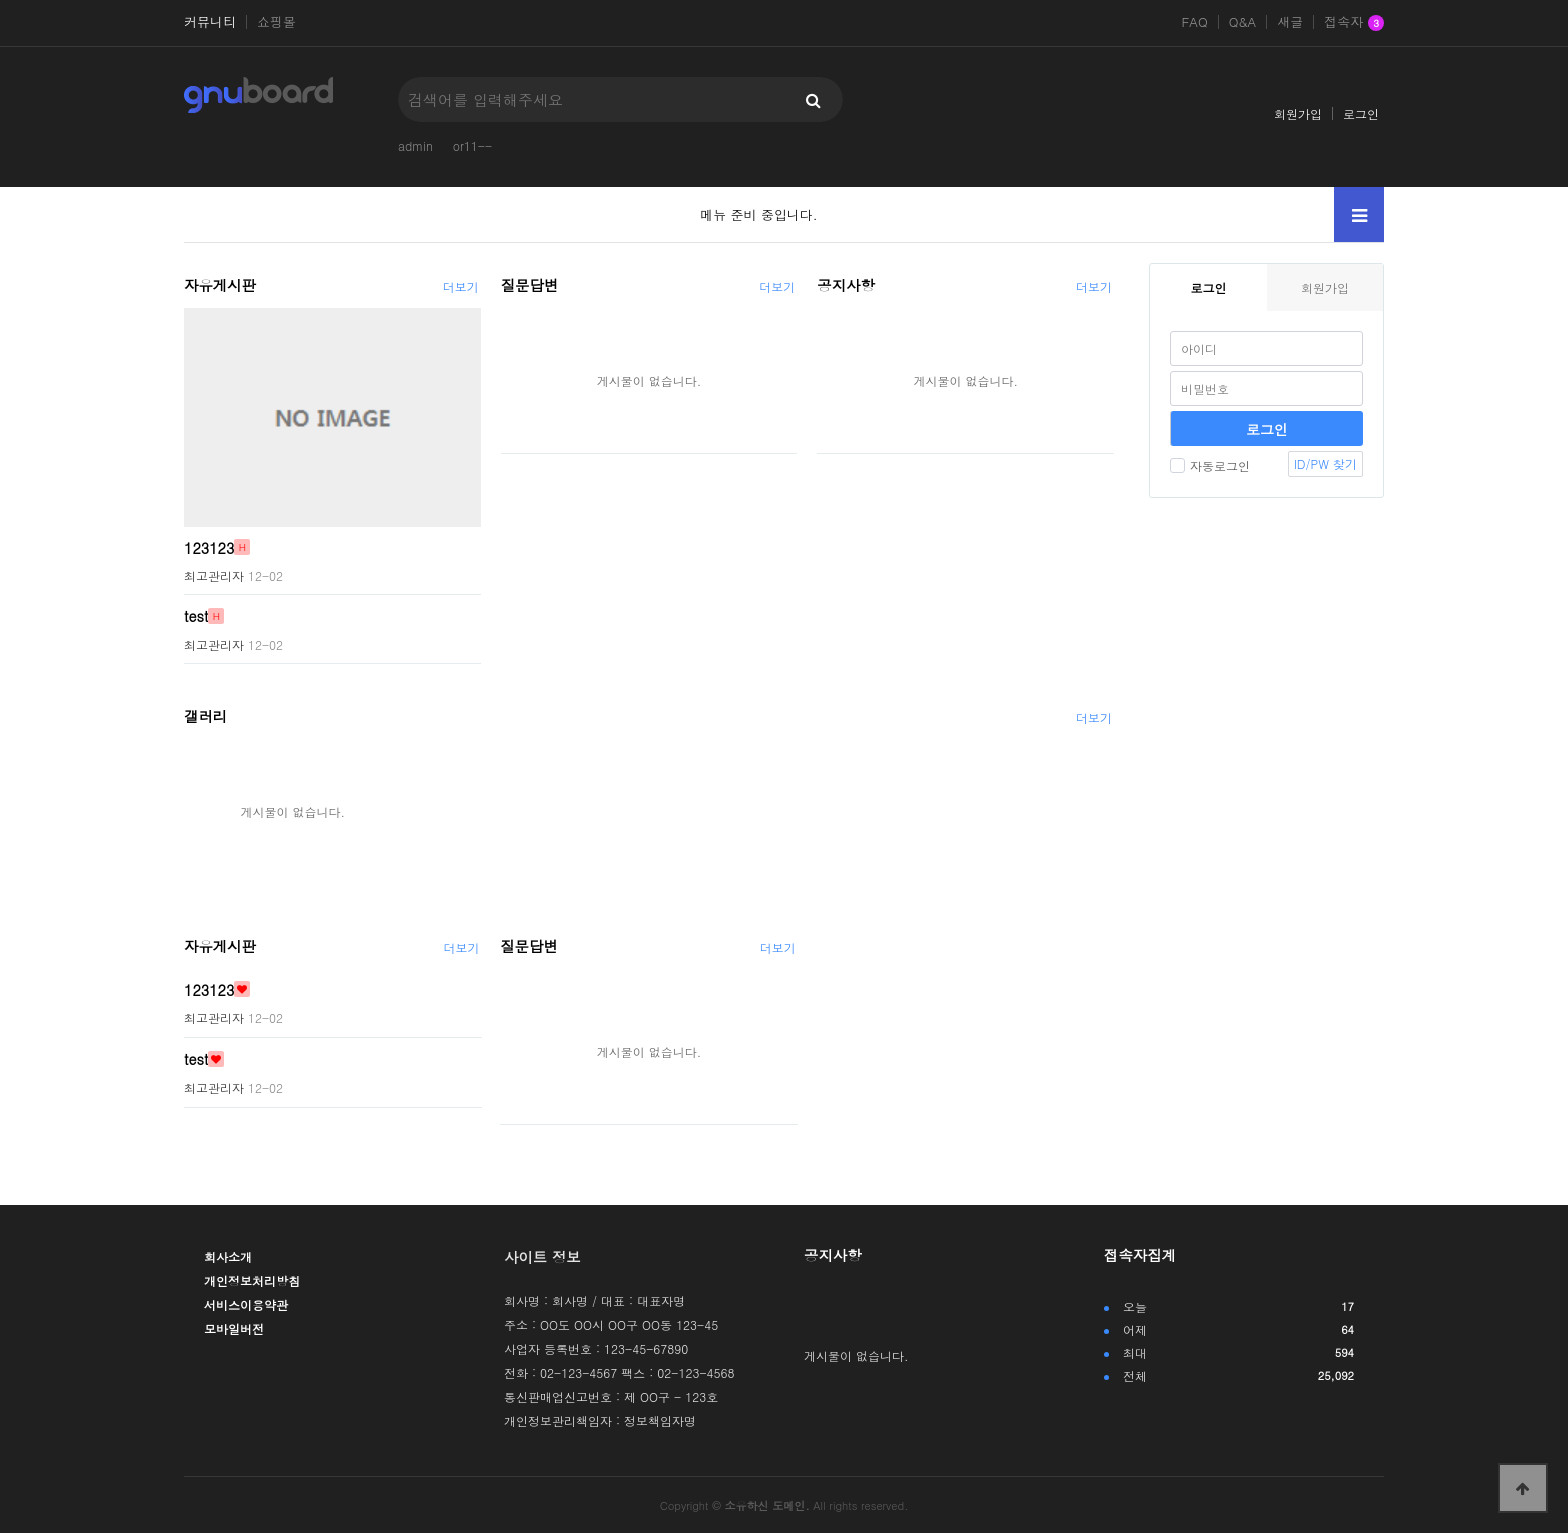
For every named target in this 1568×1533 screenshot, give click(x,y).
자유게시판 (220, 285)
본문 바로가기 (0, 0)
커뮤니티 (210, 22)
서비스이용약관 (246, 1304)
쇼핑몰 (276, 22)
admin (415, 145)
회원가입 (1298, 113)
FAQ (1194, 22)
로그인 (1361, 113)
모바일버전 (234, 1328)
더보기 (461, 286)
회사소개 (228, 1256)
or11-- (472, 145)
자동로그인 (1210, 465)
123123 (209, 547)
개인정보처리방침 (252, 1280)
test (196, 616)
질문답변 (530, 285)
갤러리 (205, 716)
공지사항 (846, 285)
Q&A (1243, 22)
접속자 (1354, 23)
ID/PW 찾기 (1325, 463)
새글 (1290, 22)
